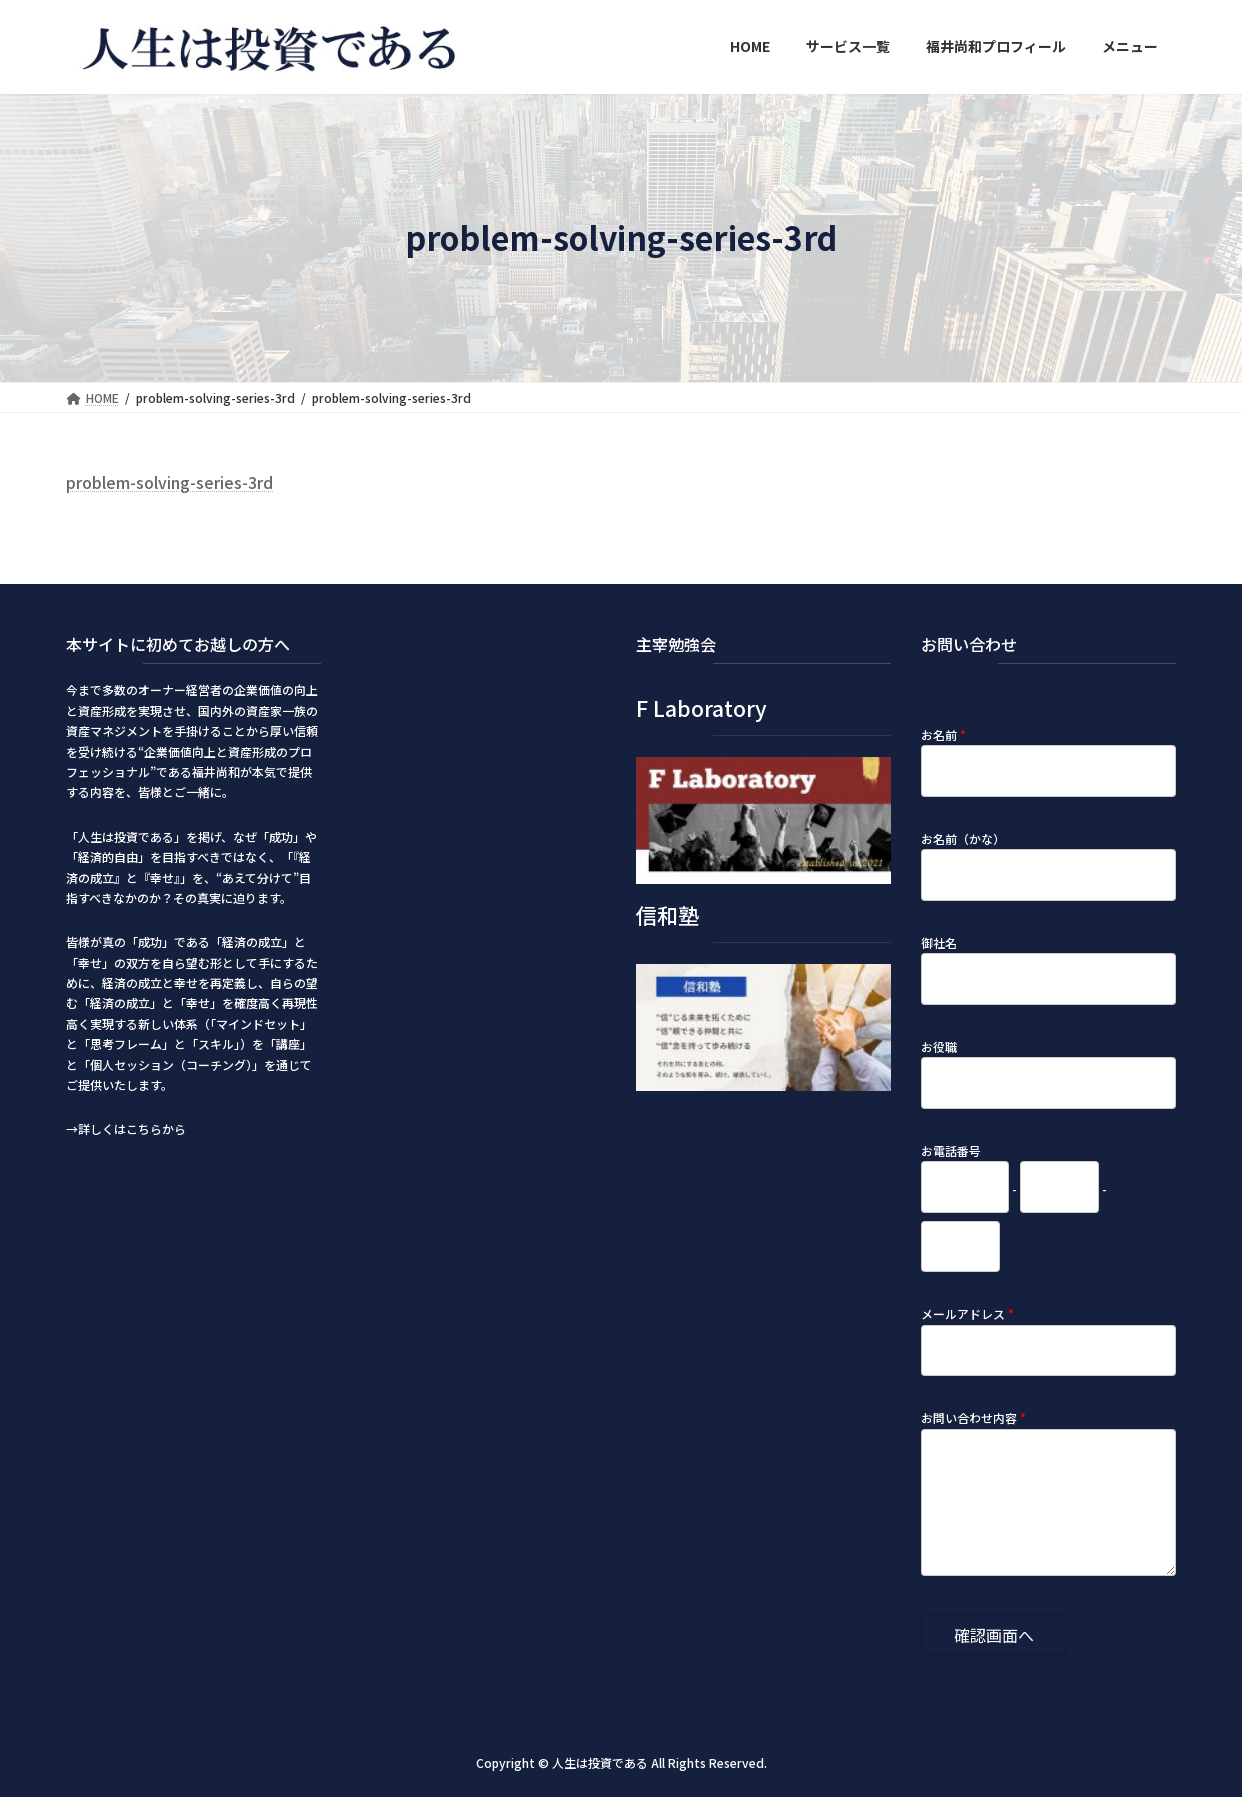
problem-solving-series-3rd (169, 482)
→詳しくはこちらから (126, 1128)
